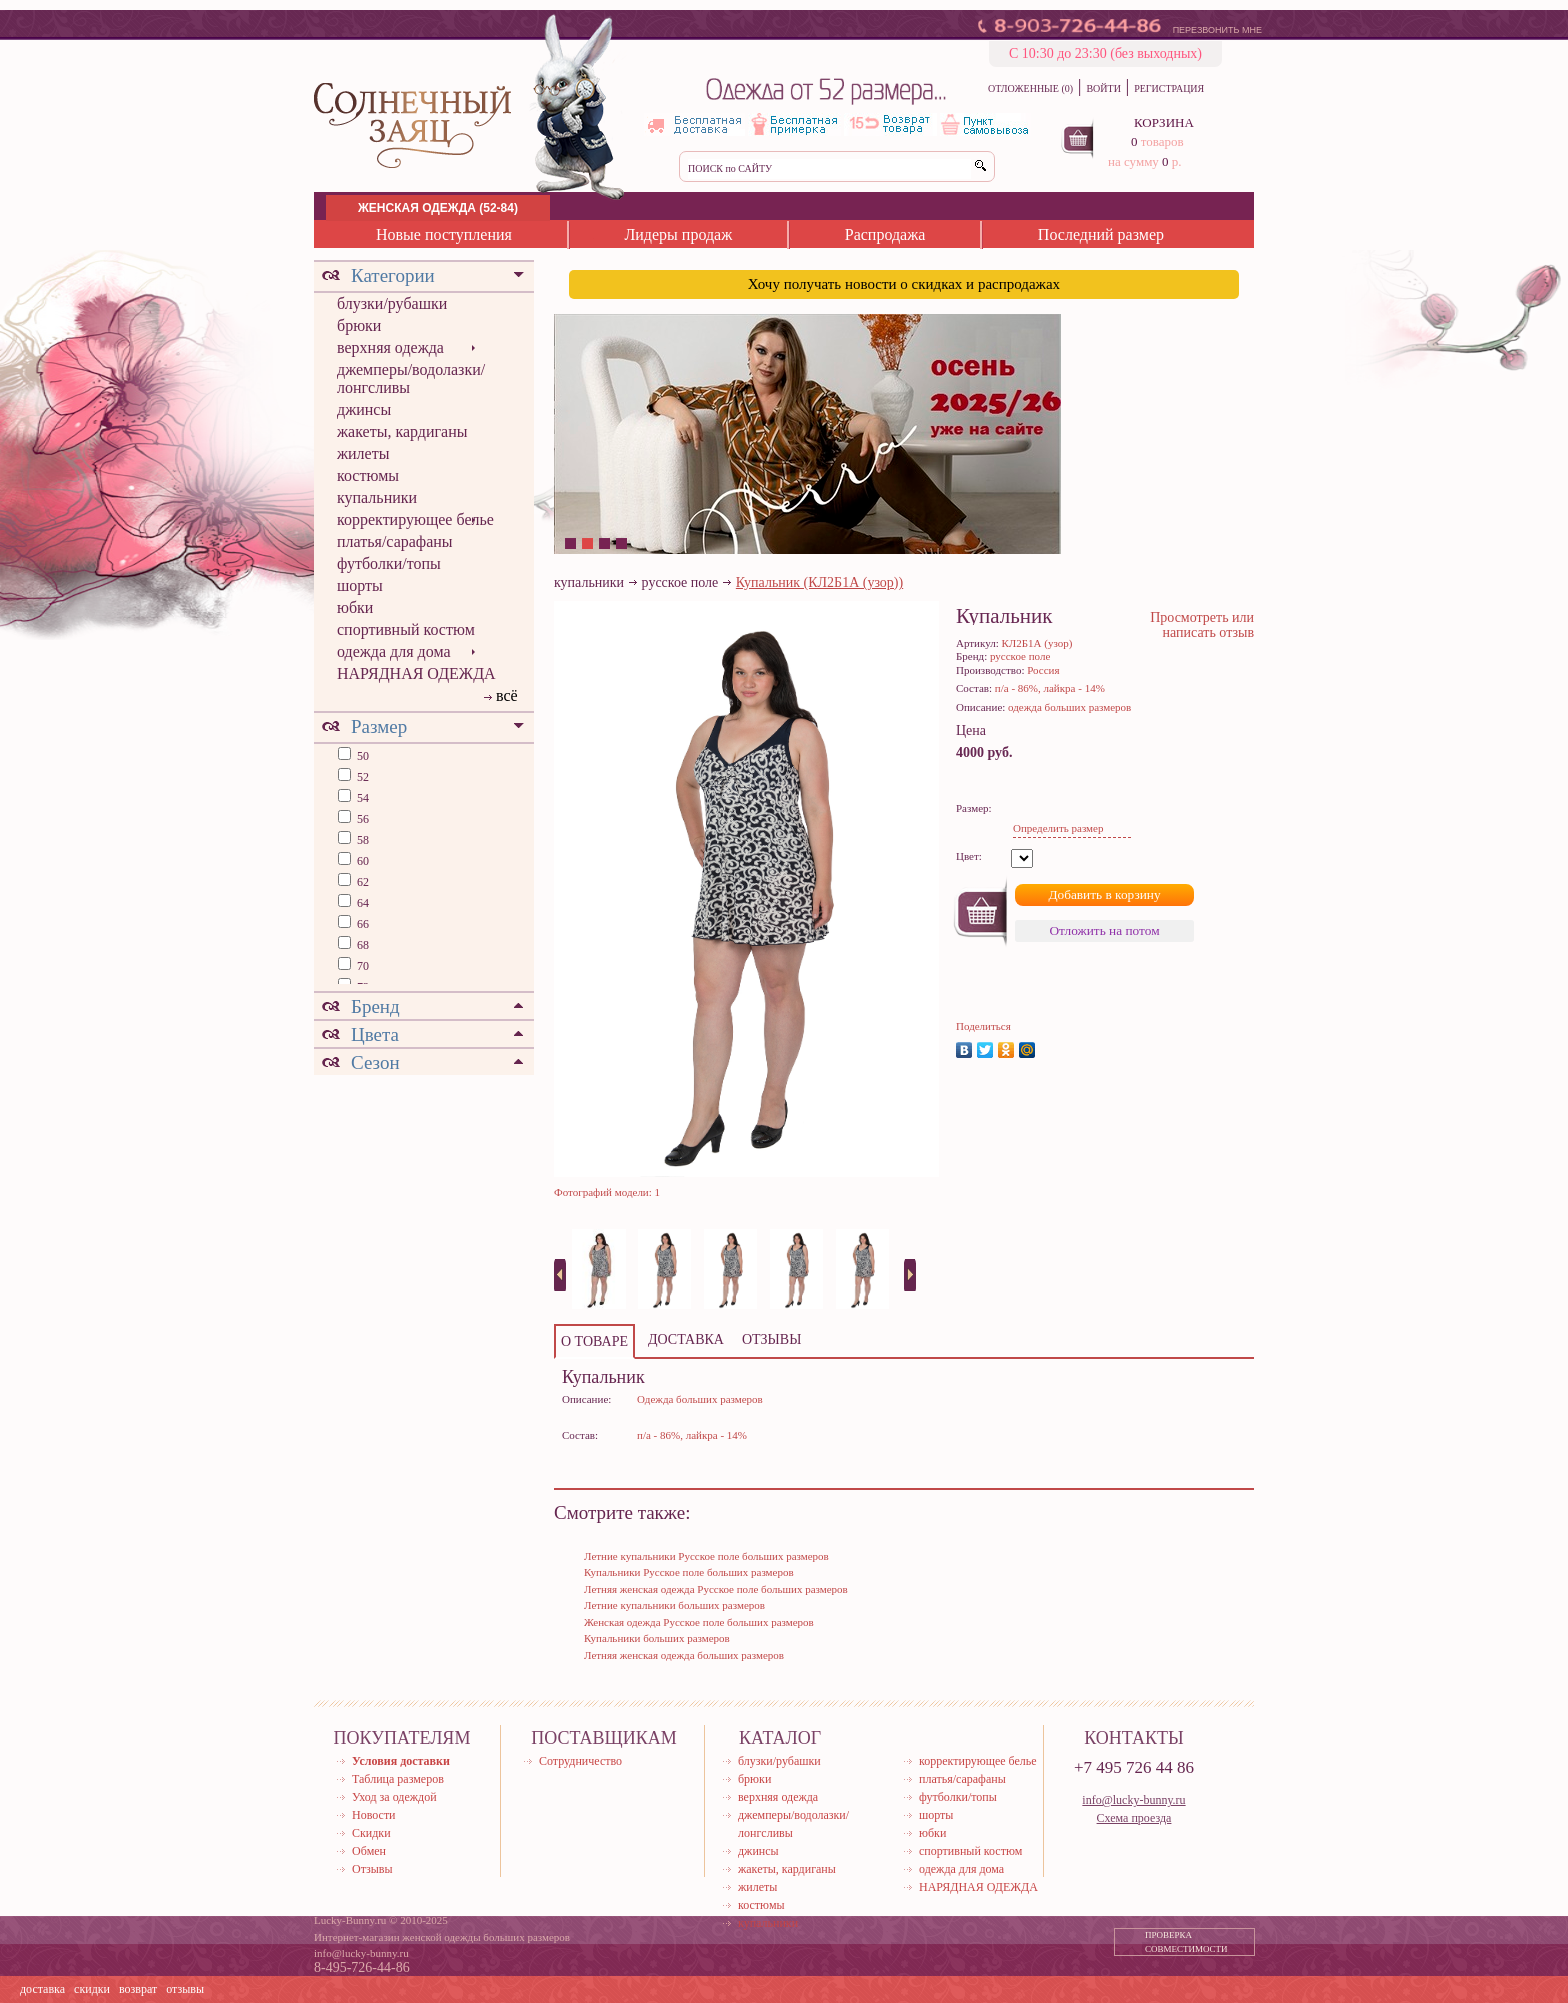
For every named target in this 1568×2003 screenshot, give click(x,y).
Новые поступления (444, 234)
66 (361, 924)
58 (361, 840)
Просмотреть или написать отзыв (1202, 625)
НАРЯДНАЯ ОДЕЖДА (416, 673)
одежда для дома (394, 651)
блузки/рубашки (392, 303)
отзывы (185, 1989)
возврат (138, 1989)
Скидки (371, 1833)
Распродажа (885, 234)
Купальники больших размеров (657, 1638)
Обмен (369, 1851)
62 (361, 882)
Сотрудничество (580, 1761)
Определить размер (1058, 828)
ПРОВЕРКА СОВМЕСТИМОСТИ (1186, 1942)
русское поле (680, 582)
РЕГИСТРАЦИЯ (1169, 88)
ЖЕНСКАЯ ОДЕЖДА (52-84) (438, 208)
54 (361, 798)
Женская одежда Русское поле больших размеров (699, 1622)
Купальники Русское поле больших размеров (689, 1572)
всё (507, 695)
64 (361, 903)
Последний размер (1101, 234)
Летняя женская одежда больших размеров (684, 1655)
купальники (377, 497)
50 (361, 756)
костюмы (368, 475)
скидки (92, 1989)
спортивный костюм (406, 629)
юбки (355, 607)
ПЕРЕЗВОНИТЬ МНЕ (1217, 30)
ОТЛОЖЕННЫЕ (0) (1030, 88)
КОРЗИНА (1164, 122)
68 (361, 945)
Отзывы (372, 1869)
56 (361, 819)
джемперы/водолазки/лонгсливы (411, 378)
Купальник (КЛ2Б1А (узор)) (819, 582)
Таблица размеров (398, 1779)
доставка (42, 1989)
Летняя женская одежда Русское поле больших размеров (716, 1589)
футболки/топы (389, 563)
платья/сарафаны (395, 541)
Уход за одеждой (394, 1797)
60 (361, 861)
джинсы (364, 409)
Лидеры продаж (678, 234)
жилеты (363, 453)
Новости (374, 1815)
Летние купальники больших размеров (674, 1605)
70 (361, 966)
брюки (359, 325)
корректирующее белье (415, 519)
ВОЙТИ (1103, 88)
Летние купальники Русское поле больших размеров (706, 1556)
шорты (360, 585)
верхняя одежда (390, 347)
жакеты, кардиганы (402, 431)
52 (361, 777)
